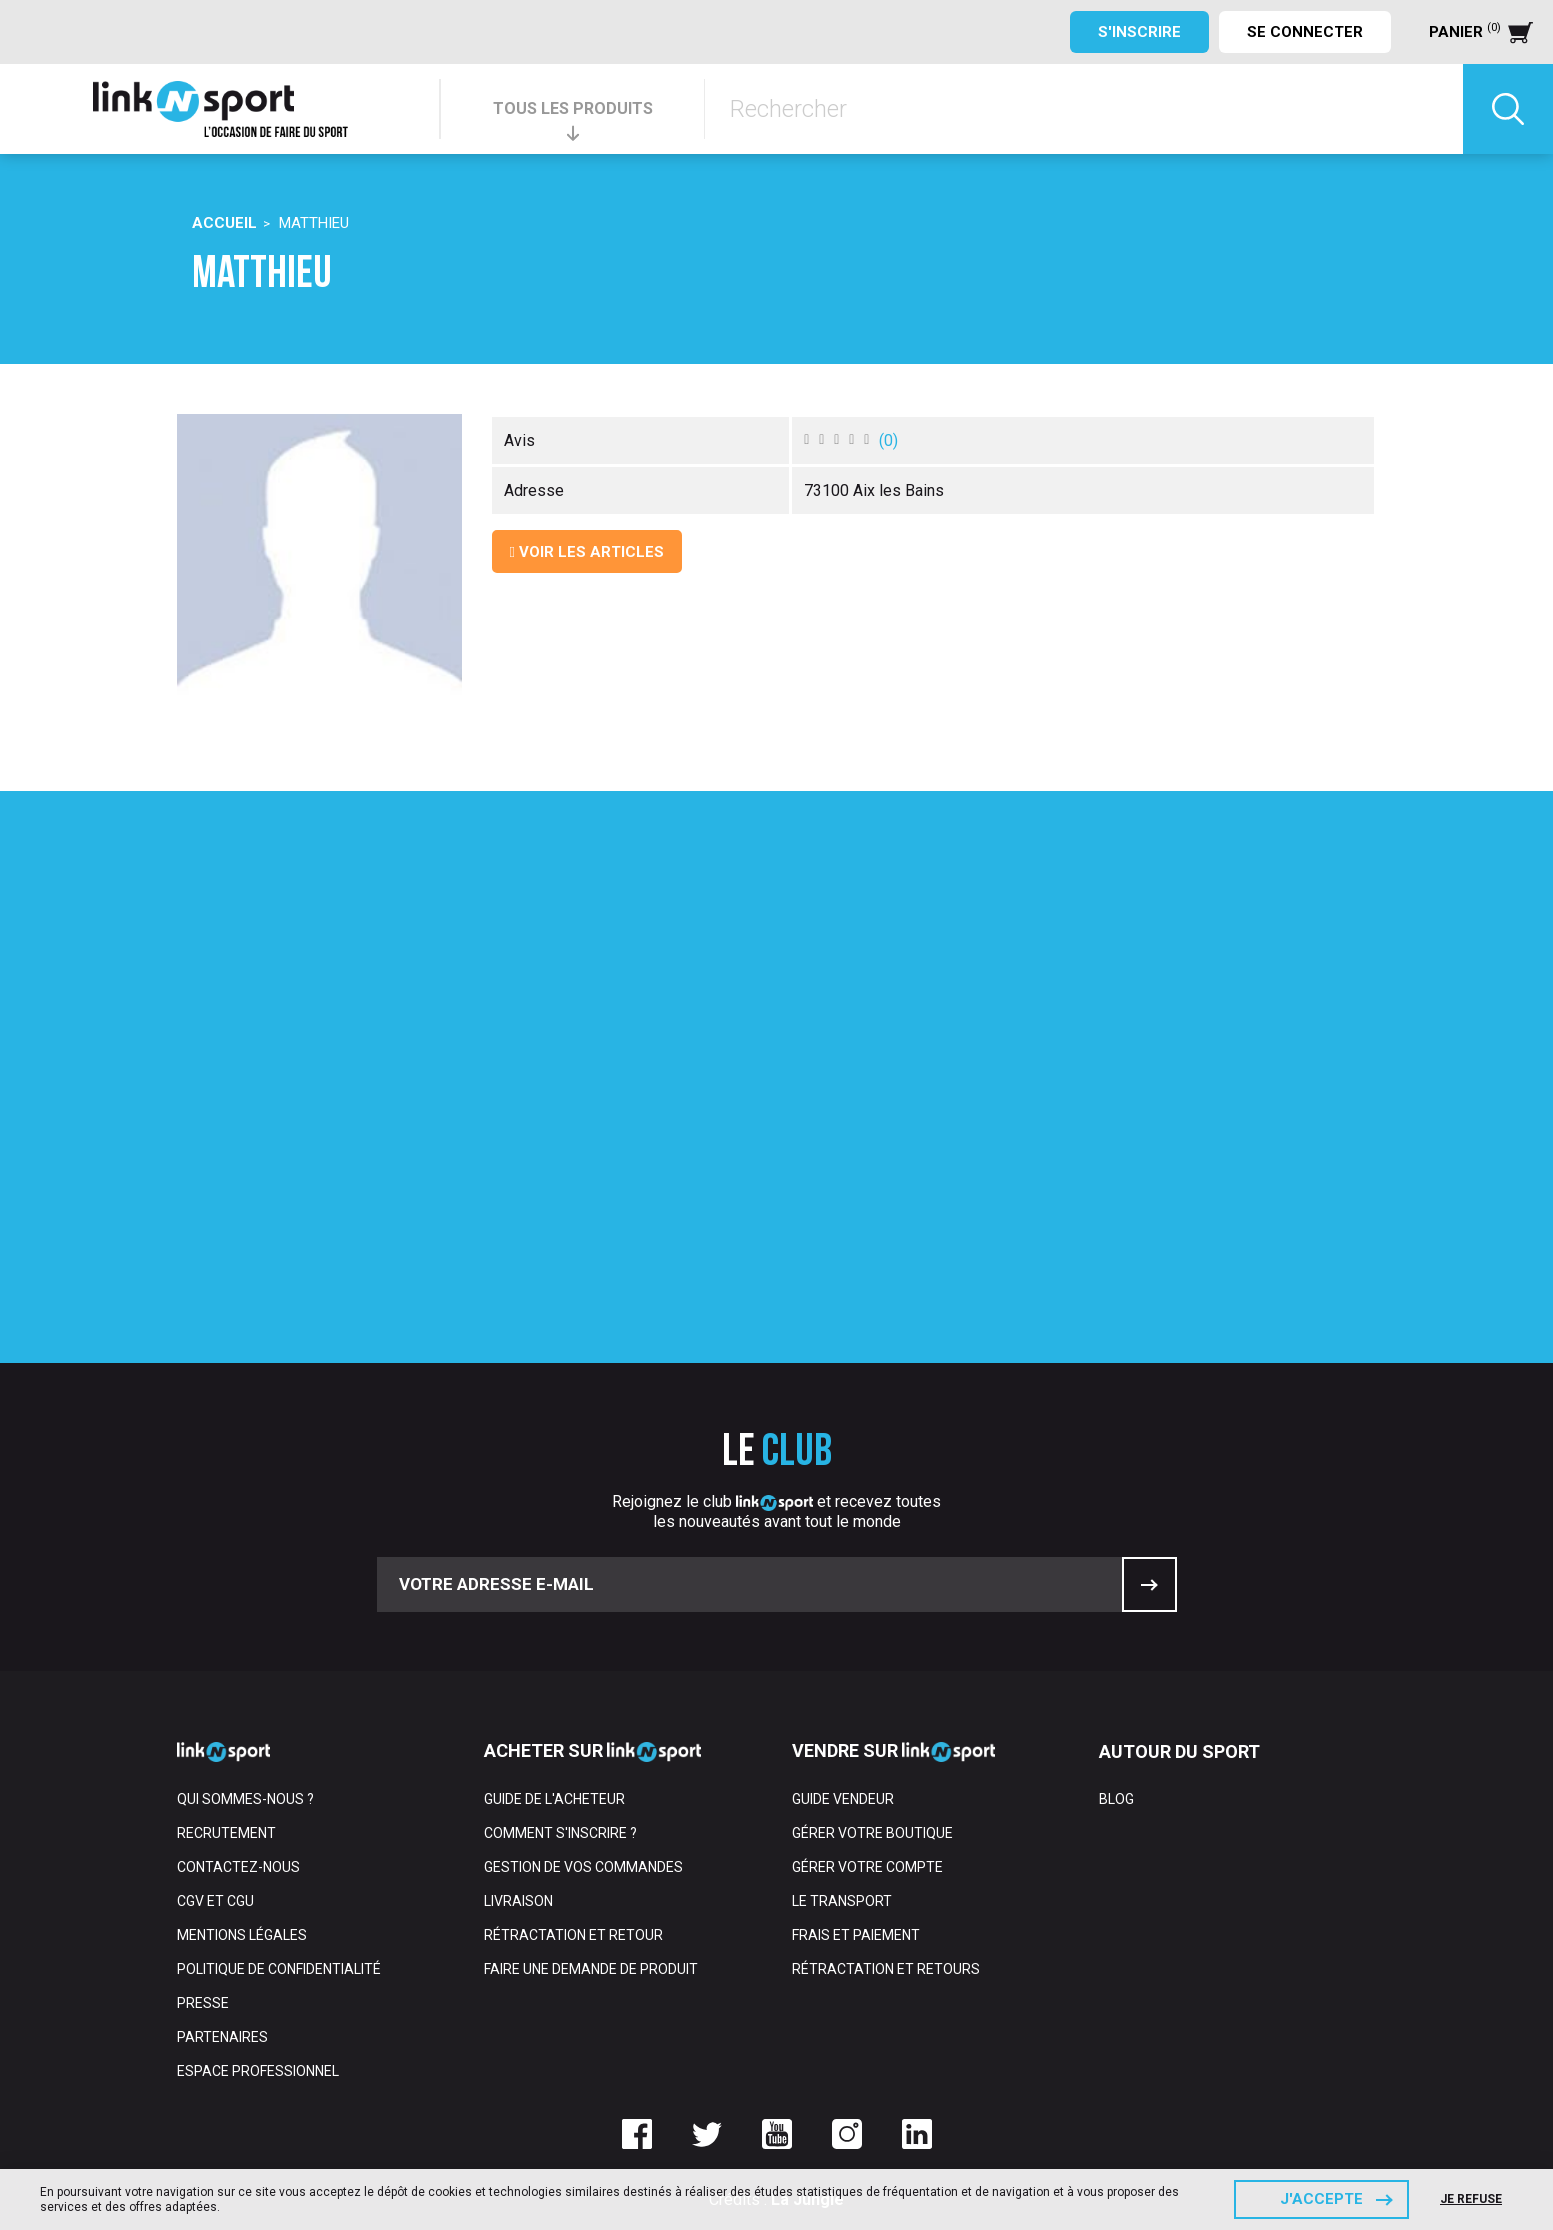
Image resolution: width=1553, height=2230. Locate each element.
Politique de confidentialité (279, 1969)
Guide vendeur (843, 1799)
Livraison (518, 1901)
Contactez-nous (238, 1867)
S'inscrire (1139, 32)
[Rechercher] (1084, 109)
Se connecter (1305, 32)
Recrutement (226, 1833)
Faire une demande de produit (591, 1969)
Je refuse (1471, 2199)
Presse (203, 2003)
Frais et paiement (856, 1935)
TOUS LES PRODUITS (573, 108)
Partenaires (222, 2037)
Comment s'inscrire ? (560, 1833)
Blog (1116, 1799)
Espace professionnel (258, 2071)
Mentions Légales (242, 1935)
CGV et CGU (215, 1901)
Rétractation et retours (886, 1969)
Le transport (842, 1901)
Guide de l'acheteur (554, 1799)
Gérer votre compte (867, 1867)
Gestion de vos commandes (583, 1867)
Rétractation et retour (573, 1935)
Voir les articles (587, 552)
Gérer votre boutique (872, 1833)
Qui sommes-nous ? (245, 1799)
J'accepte (1321, 2199)
